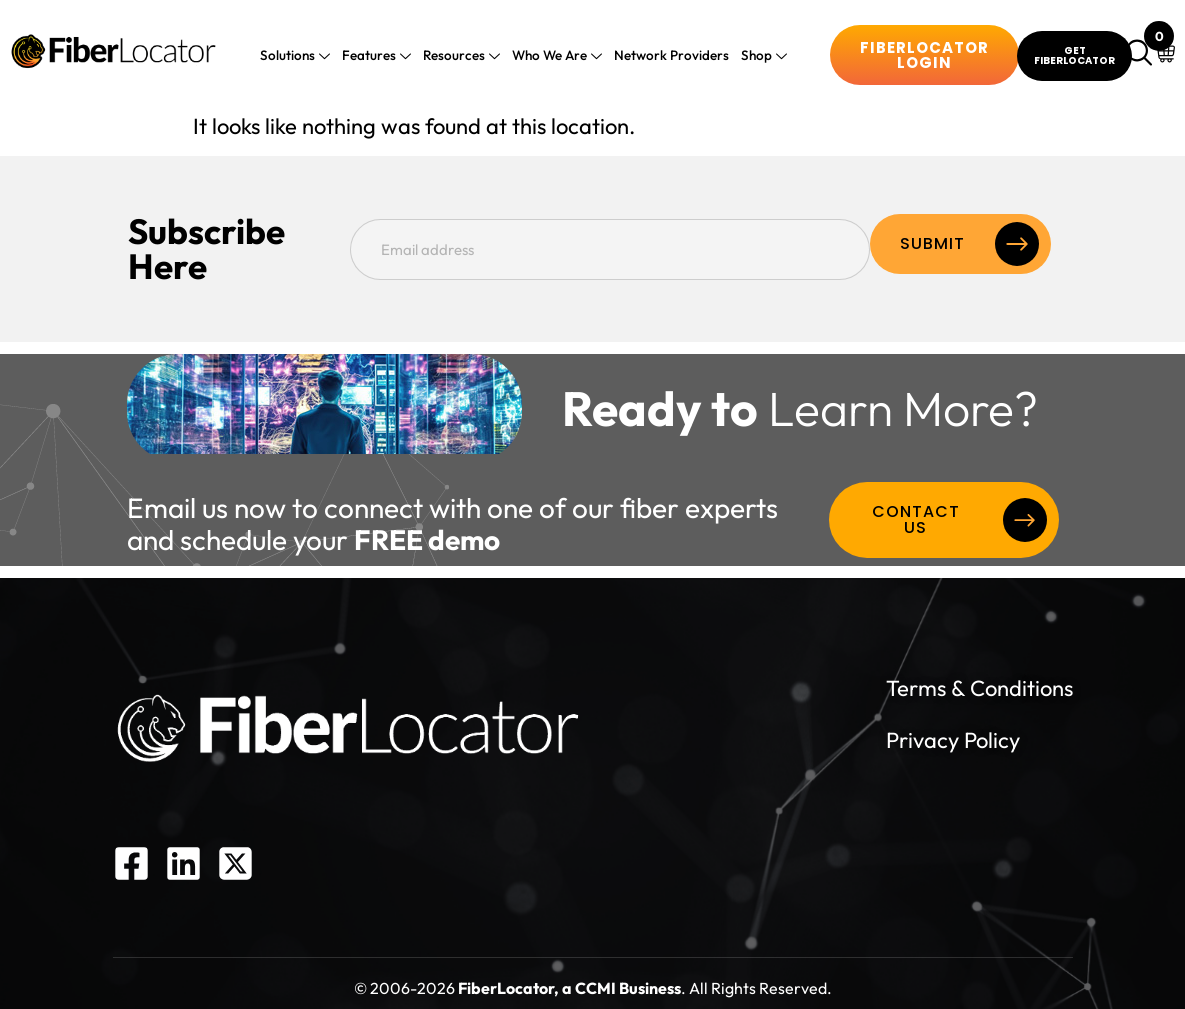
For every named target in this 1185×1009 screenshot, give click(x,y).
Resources (463, 57)
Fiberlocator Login (924, 55)
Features (382, 57)
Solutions (304, 57)
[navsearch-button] (1142, 55)
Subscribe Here (249, 244)
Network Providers (666, 55)
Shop (754, 57)
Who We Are (555, 57)
